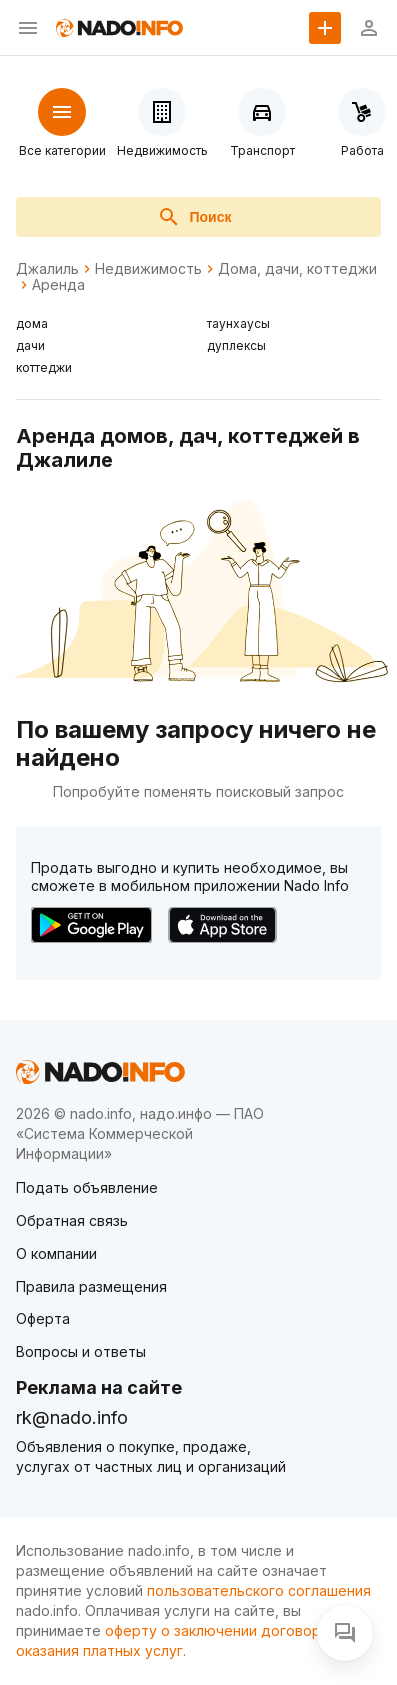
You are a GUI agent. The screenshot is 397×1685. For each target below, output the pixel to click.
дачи (30, 345)
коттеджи (44, 367)
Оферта (43, 1318)
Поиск (194, 217)
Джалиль (47, 269)
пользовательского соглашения (259, 1590)
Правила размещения (91, 1286)
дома (32, 323)
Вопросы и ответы (81, 1351)
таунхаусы (238, 323)
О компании (56, 1253)
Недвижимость (148, 269)
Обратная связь (72, 1220)
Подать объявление (87, 1187)
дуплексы (236, 345)
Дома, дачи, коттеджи (297, 269)
